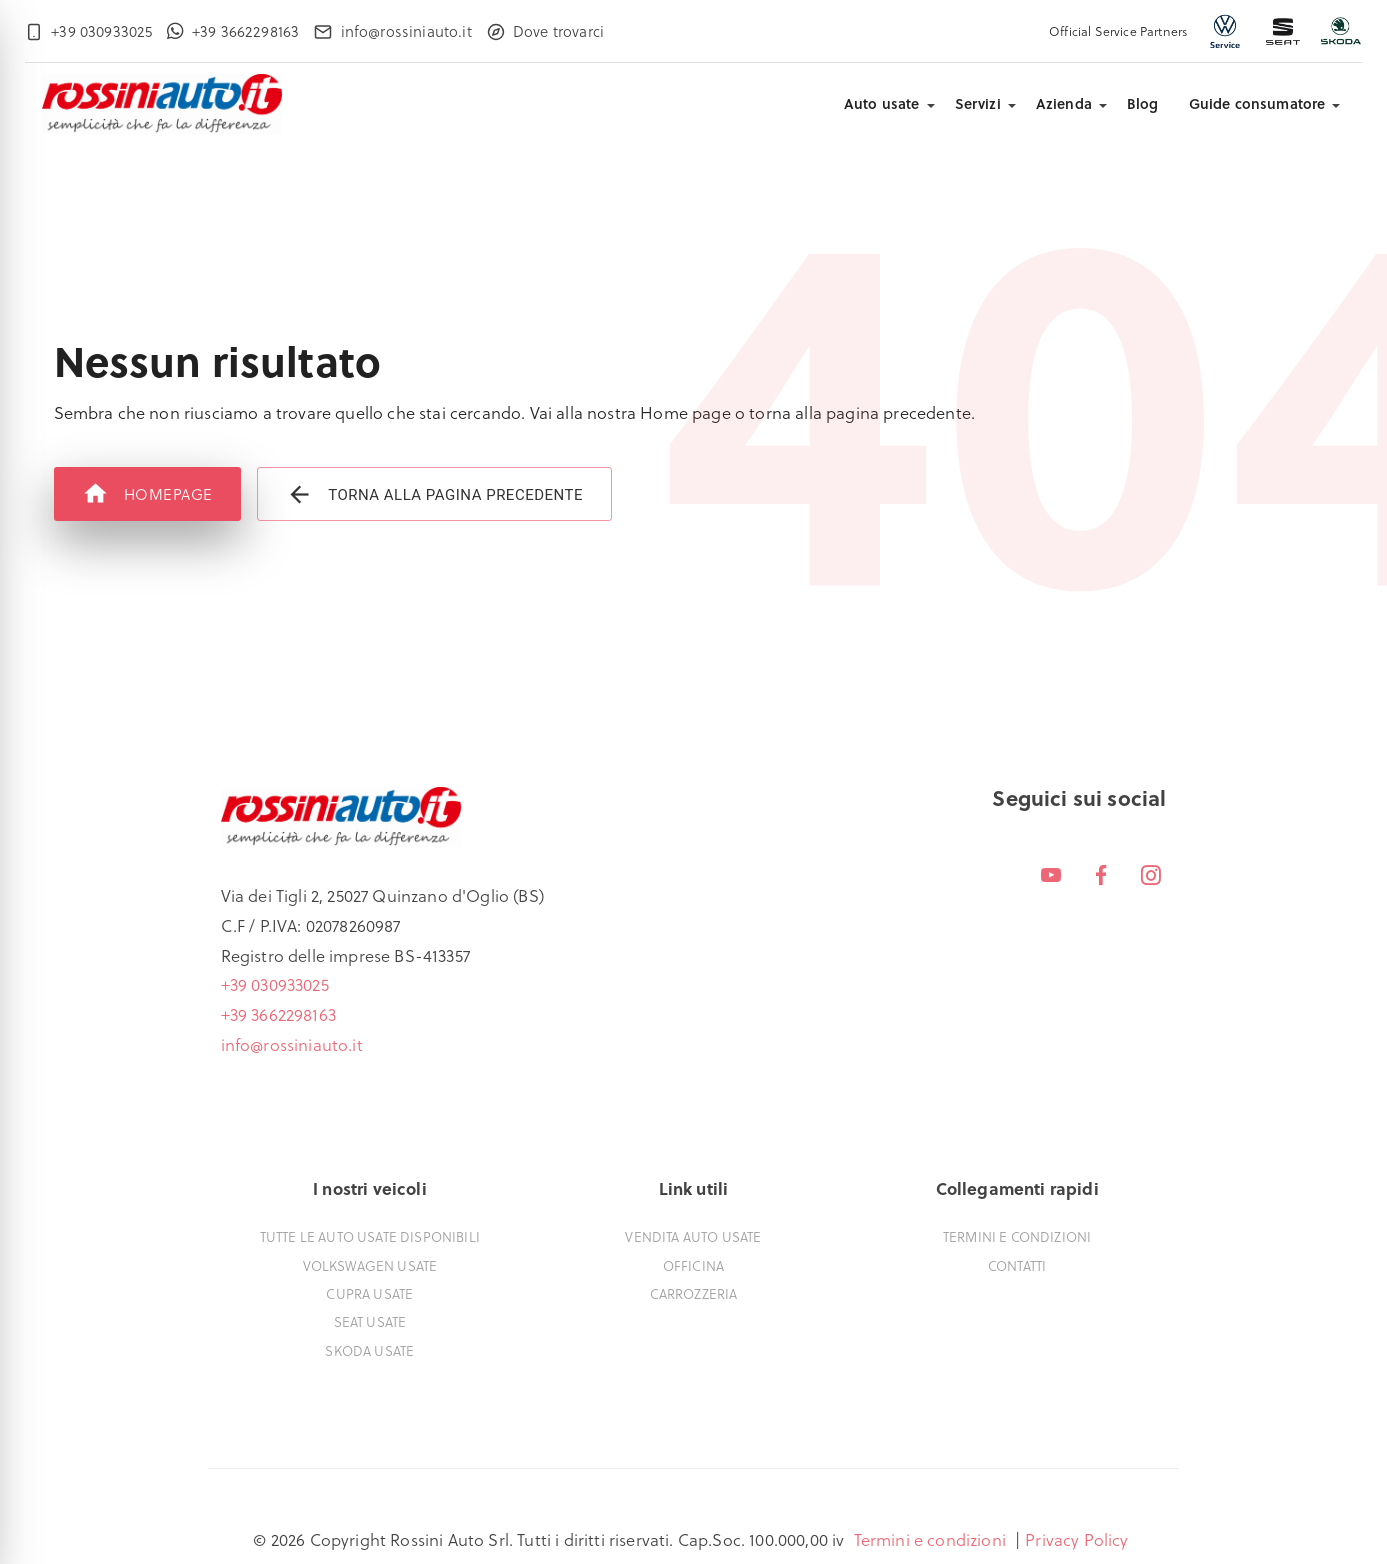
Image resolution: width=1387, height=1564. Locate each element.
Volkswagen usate (370, 1265)
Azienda (1064, 103)
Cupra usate (369, 1293)
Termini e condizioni (1017, 1236)
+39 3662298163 (278, 1014)
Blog (1143, 103)
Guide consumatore (1257, 103)
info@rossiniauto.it (292, 1044)
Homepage (147, 494)
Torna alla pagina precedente (434, 494)
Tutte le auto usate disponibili (370, 1236)
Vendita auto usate (693, 1236)
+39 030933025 (275, 984)
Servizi (978, 103)
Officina (693, 1265)
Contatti (1017, 1265)
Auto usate (882, 103)
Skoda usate (369, 1350)
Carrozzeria (694, 1293)
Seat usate (370, 1321)
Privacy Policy (1076, 1539)
